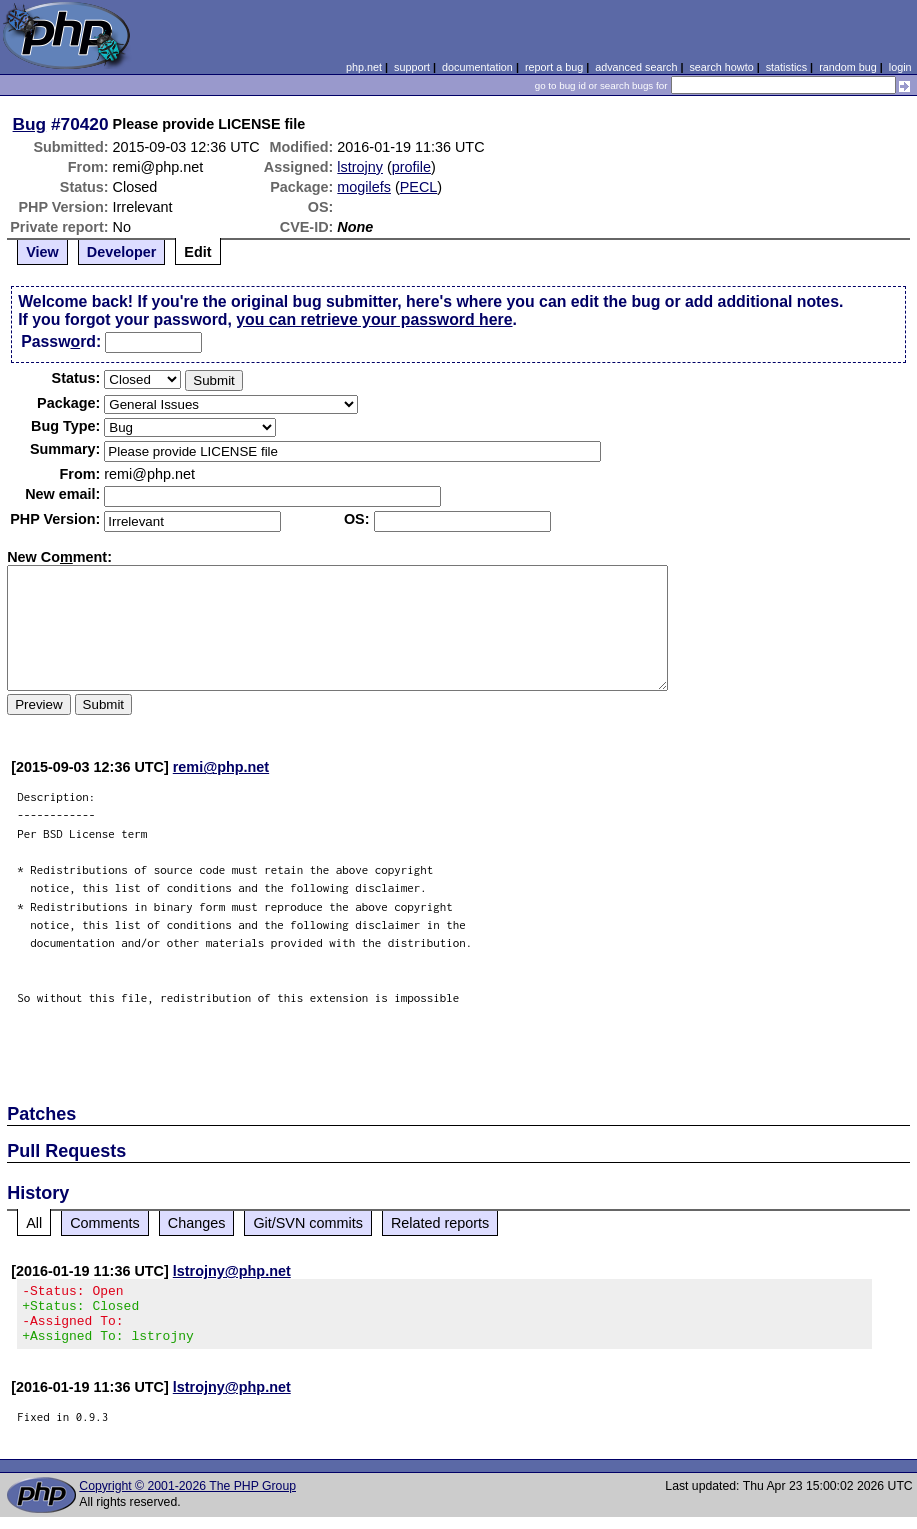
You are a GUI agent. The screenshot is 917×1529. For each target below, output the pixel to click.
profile (411, 167)
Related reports (440, 1223)
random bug (848, 67)
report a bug (554, 67)
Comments (105, 1223)
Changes (197, 1223)
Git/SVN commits (308, 1223)
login (900, 67)
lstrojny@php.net (232, 1271)
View (42, 252)
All (34, 1223)
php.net (364, 67)
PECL (419, 187)
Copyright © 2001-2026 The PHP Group (187, 1498)
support (412, 67)
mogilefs (364, 187)
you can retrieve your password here (374, 319)
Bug (30, 124)
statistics (786, 67)
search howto (721, 67)
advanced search (636, 67)
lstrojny (360, 167)
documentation (477, 67)
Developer (122, 252)
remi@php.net (221, 767)
